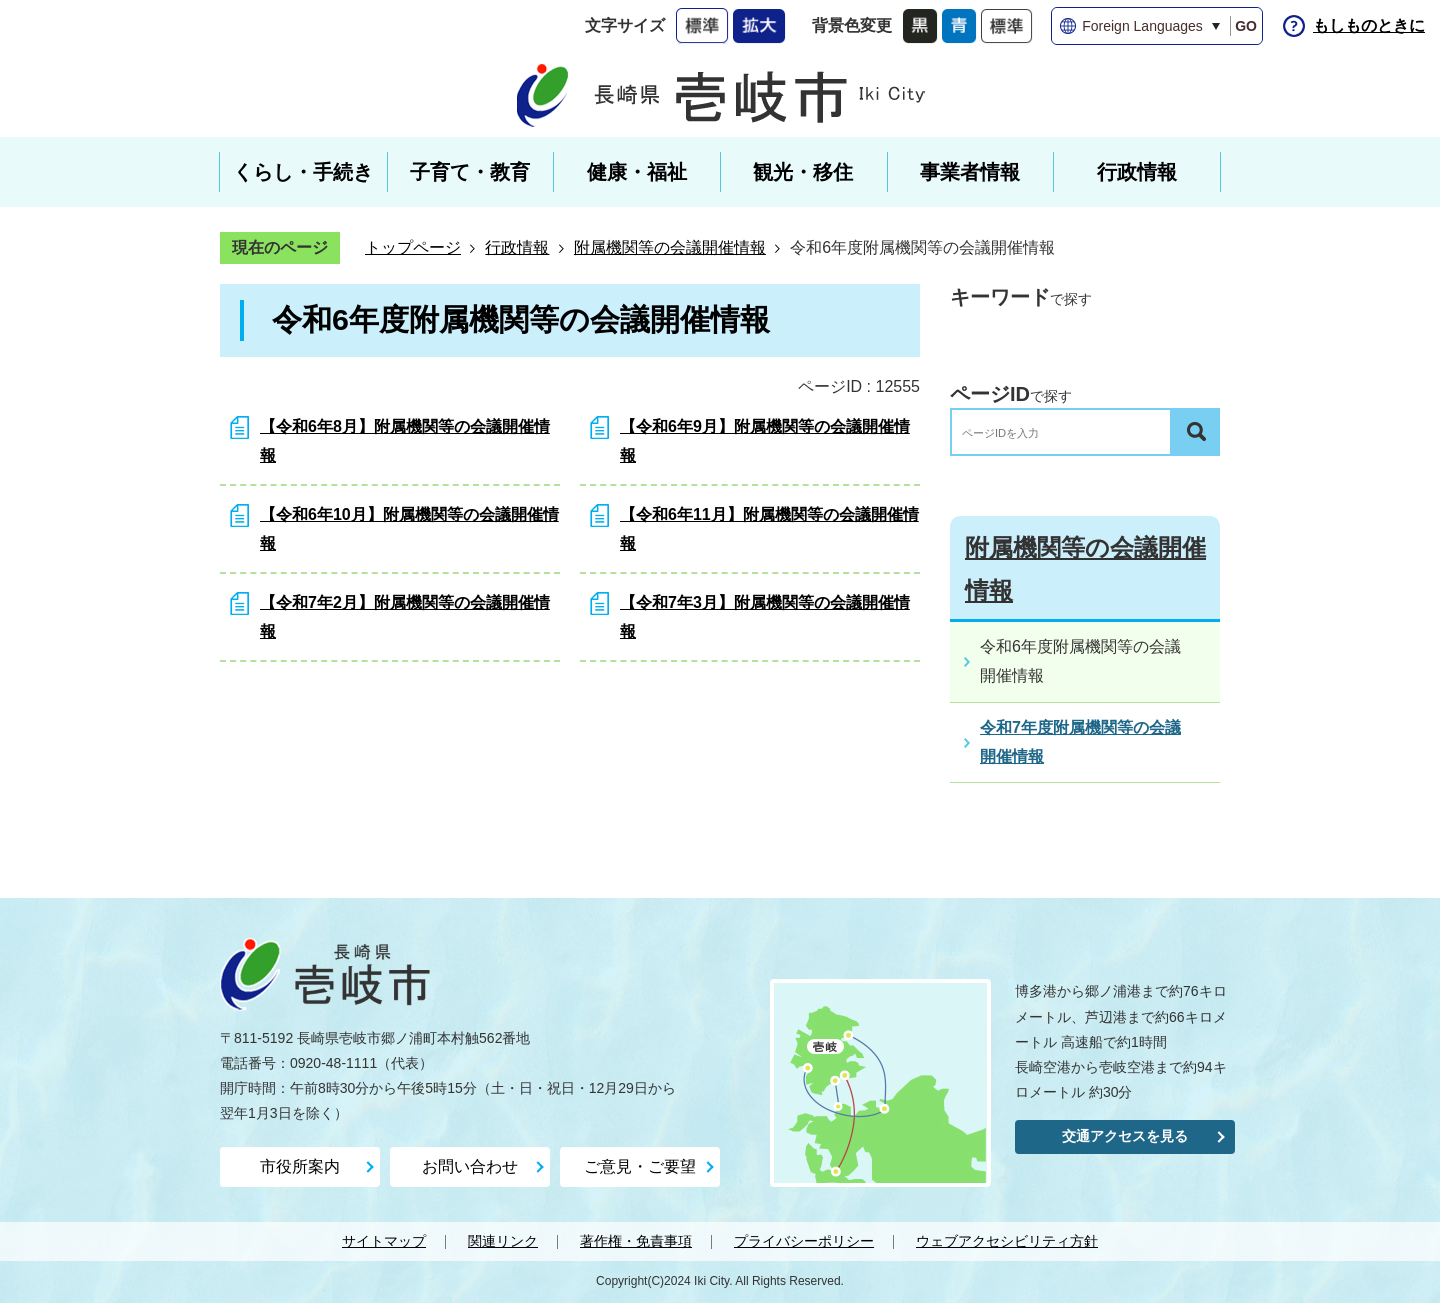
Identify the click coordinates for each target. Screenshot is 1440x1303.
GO (1246, 26)
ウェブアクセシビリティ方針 (1007, 1241)
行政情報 (517, 247)
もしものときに (1369, 25)
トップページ (413, 247)
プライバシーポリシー (804, 1241)
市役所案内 (300, 1166)
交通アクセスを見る (1125, 1136)
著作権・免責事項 (636, 1241)
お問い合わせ (470, 1166)
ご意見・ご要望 (640, 1166)
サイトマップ (384, 1241)
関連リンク (503, 1241)
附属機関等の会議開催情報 (670, 247)
